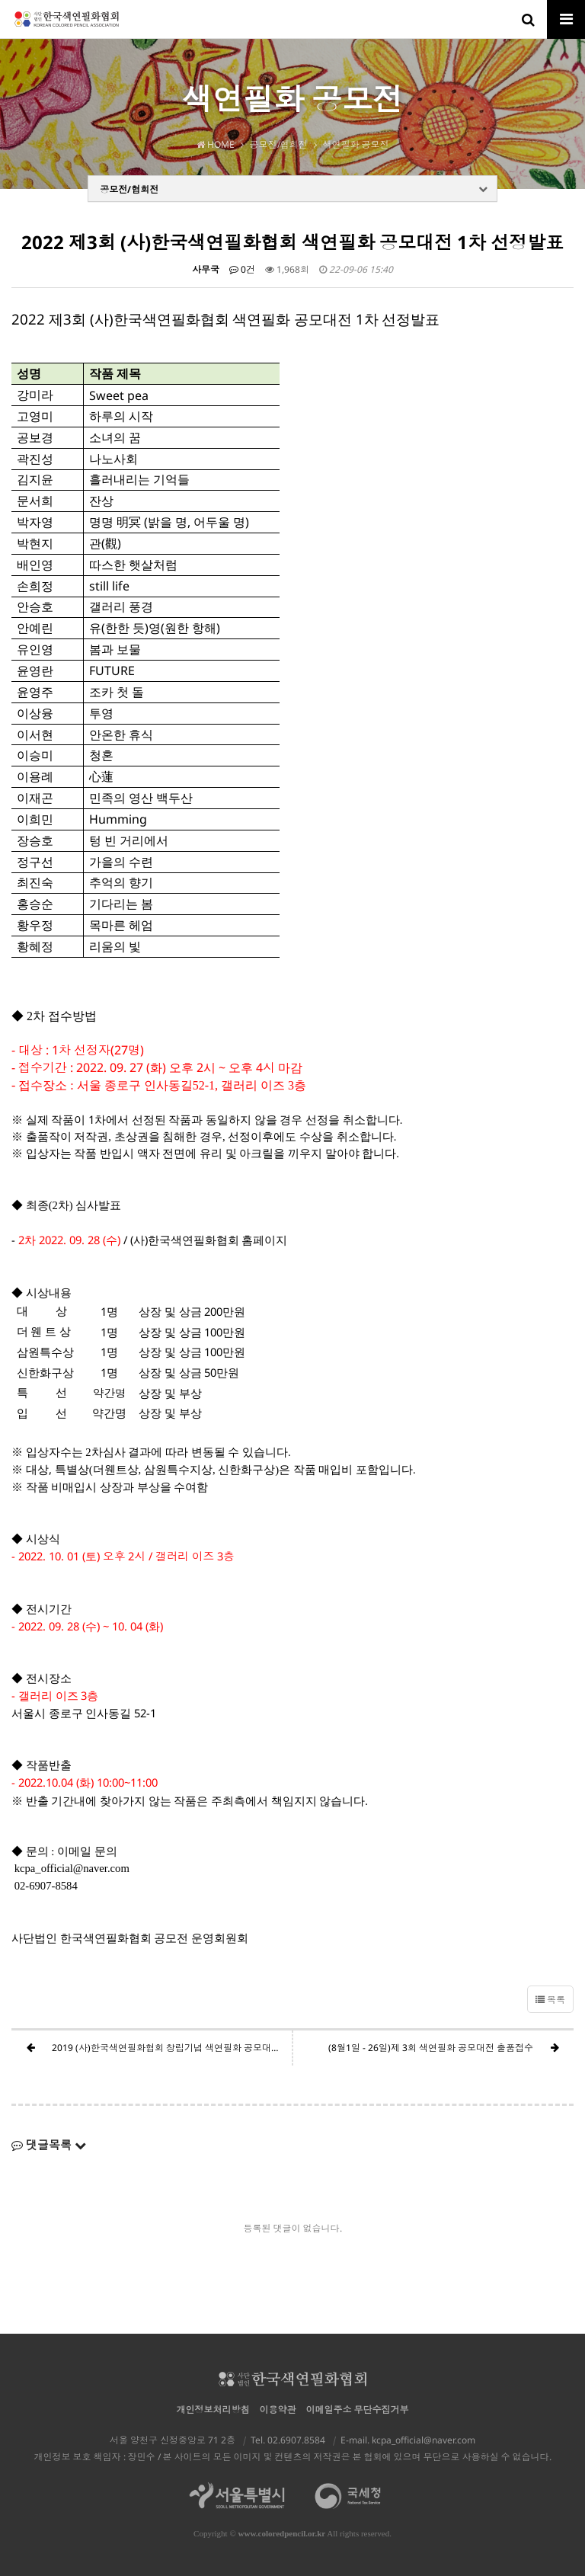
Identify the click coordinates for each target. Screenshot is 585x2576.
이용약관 (278, 2409)
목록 (550, 1999)
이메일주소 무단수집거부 (357, 2409)
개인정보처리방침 (213, 2409)
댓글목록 (48, 2144)
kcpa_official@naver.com (423, 2440)
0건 (242, 269)
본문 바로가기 (0, 0)
